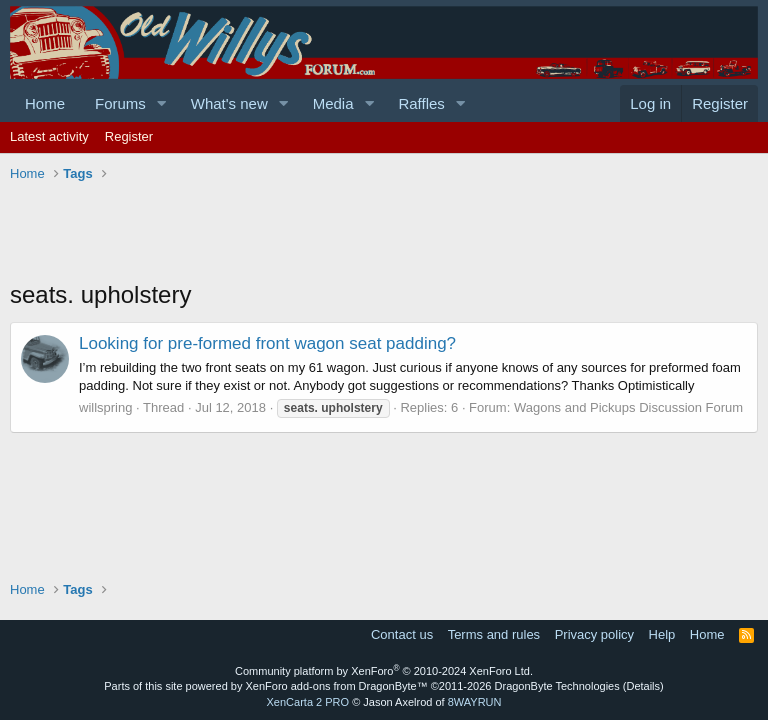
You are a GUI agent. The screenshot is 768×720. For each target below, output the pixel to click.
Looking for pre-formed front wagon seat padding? (267, 343)
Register (129, 136)
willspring (105, 407)
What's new (229, 103)
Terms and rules (494, 634)
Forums (120, 103)
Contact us (402, 634)
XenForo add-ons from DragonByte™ (337, 686)
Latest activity (49, 136)
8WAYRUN (475, 702)
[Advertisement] (374, 233)
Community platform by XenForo (384, 671)
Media (333, 103)
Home (45, 103)
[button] (162, 103)
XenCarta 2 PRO (308, 702)
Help (662, 634)
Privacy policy (594, 634)
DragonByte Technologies (557, 686)
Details (643, 686)
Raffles (421, 103)
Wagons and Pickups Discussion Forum (628, 407)
